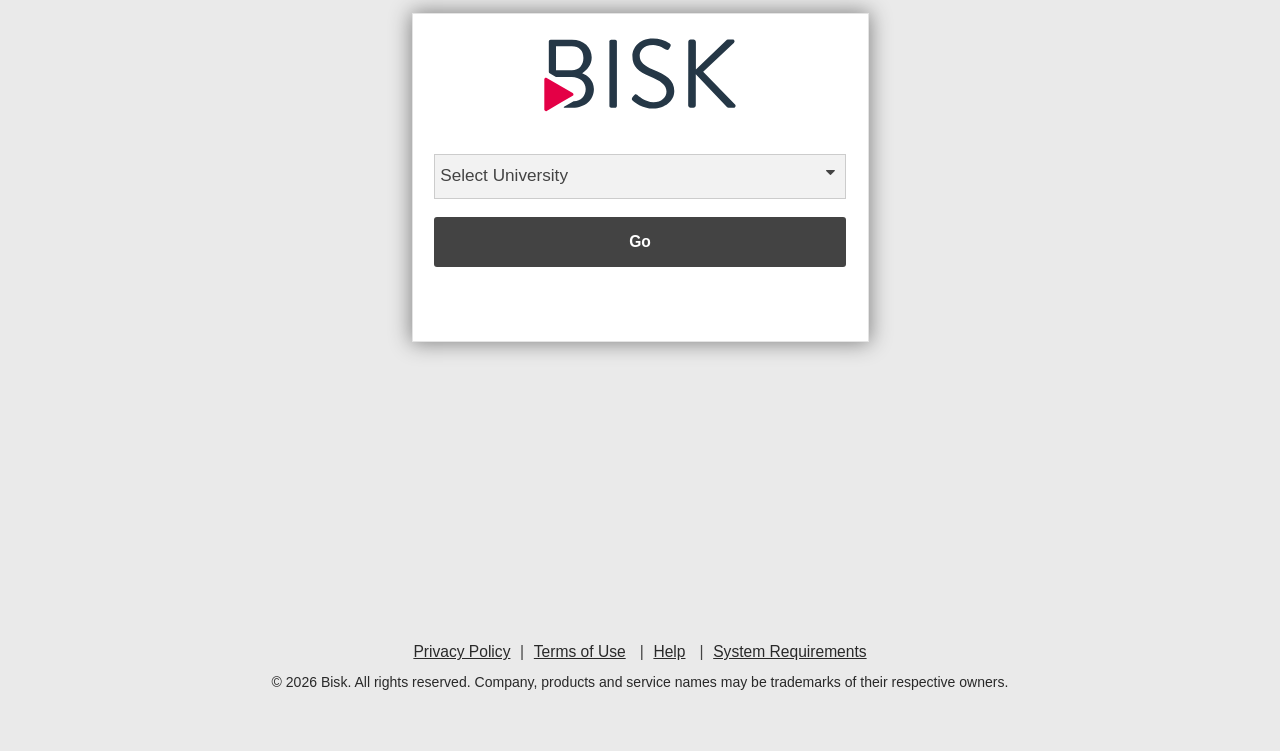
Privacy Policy (461, 651)
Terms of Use (580, 651)
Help (669, 651)
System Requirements (789, 651)
